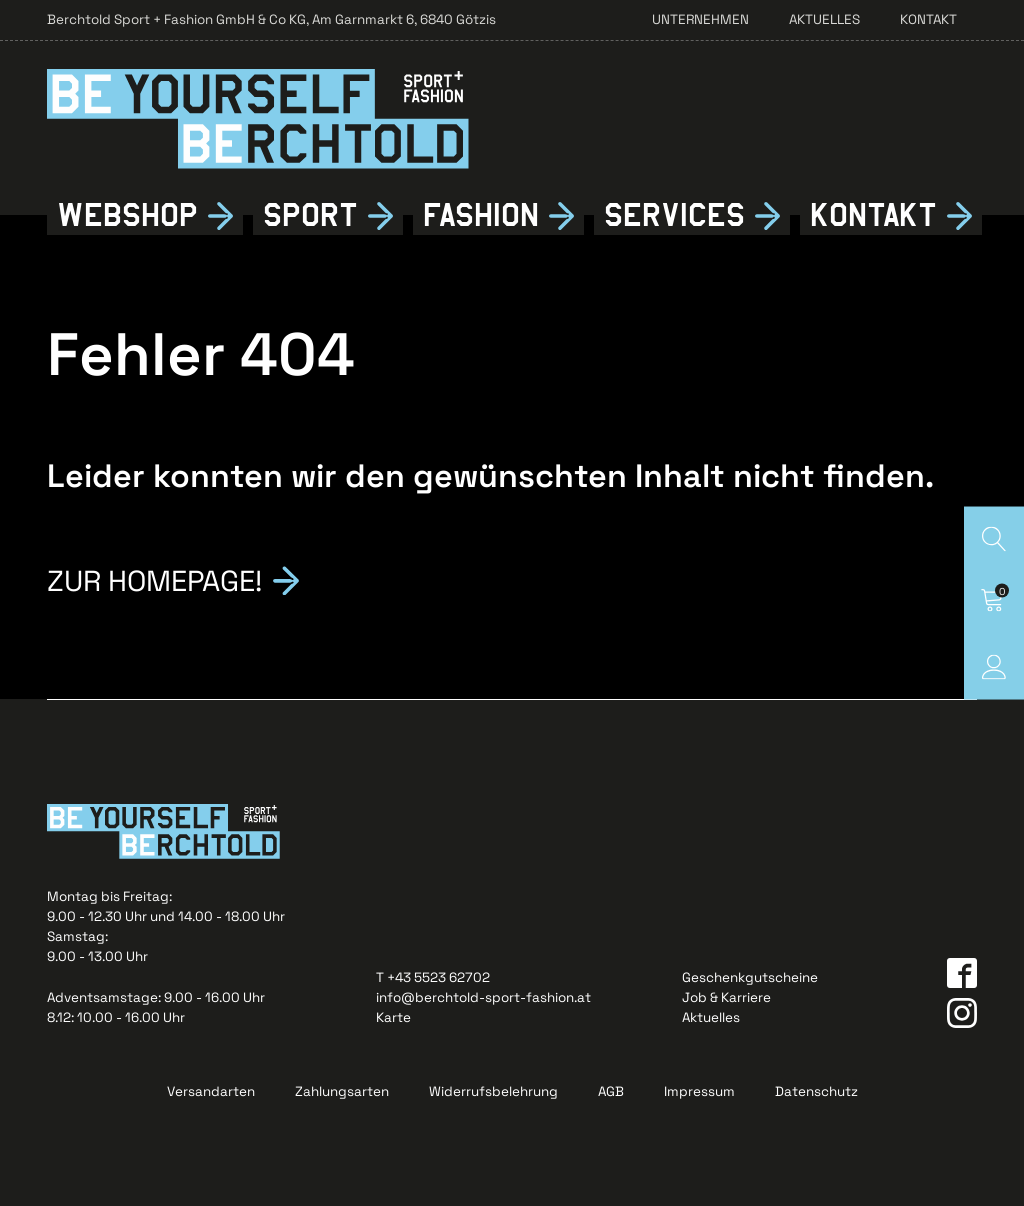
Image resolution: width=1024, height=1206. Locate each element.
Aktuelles (824, 19)
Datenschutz (816, 1091)
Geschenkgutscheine (750, 977)
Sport (310, 215)
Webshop (127, 215)
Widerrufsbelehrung (493, 1091)
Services (674, 215)
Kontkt (873, 216)
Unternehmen (700, 19)
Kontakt (928, 19)
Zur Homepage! (154, 578)
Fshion (481, 216)
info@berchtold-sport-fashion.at (483, 997)
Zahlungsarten (342, 1091)
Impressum (699, 1091)
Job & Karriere (726, 997)
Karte (393, 1017)
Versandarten (211, 1091)
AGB (611, 1091)
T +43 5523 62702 (433, 977)
